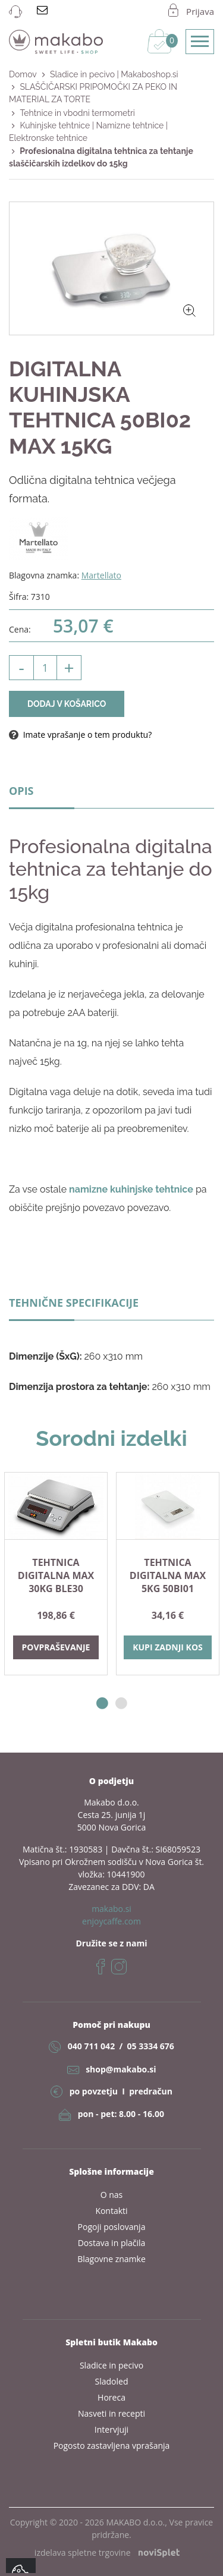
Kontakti (111, 2210)
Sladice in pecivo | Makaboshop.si (114, 74)
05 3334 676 (150, 2046)
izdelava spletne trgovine (107, 2552)
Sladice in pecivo (111, 2365)
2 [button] (121, 1703)
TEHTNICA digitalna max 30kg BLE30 (56, 1575)
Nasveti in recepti (111, 2413)
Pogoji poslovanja (112, 2226)
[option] (56, 1573)
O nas (111, 2194)
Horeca (111, 2397)
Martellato (101, 575)
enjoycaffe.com (111, 1921)
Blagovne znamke (111, 2258)
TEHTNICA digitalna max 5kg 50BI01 (168, 1575)
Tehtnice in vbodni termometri (77, 113)
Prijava (200, 11)
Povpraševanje (56, 1647)
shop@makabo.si (121, 2069)
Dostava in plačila (112, 2242)
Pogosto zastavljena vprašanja (112, 2445)
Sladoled (111, 2381)
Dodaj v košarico (66, 704)
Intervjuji (111, 2429)
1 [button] (102, 1703)
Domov (23, 74)
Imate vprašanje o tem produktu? (80, 734)
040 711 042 (91, 2046)
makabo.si (111, 1908)
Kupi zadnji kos (168, 1647)
